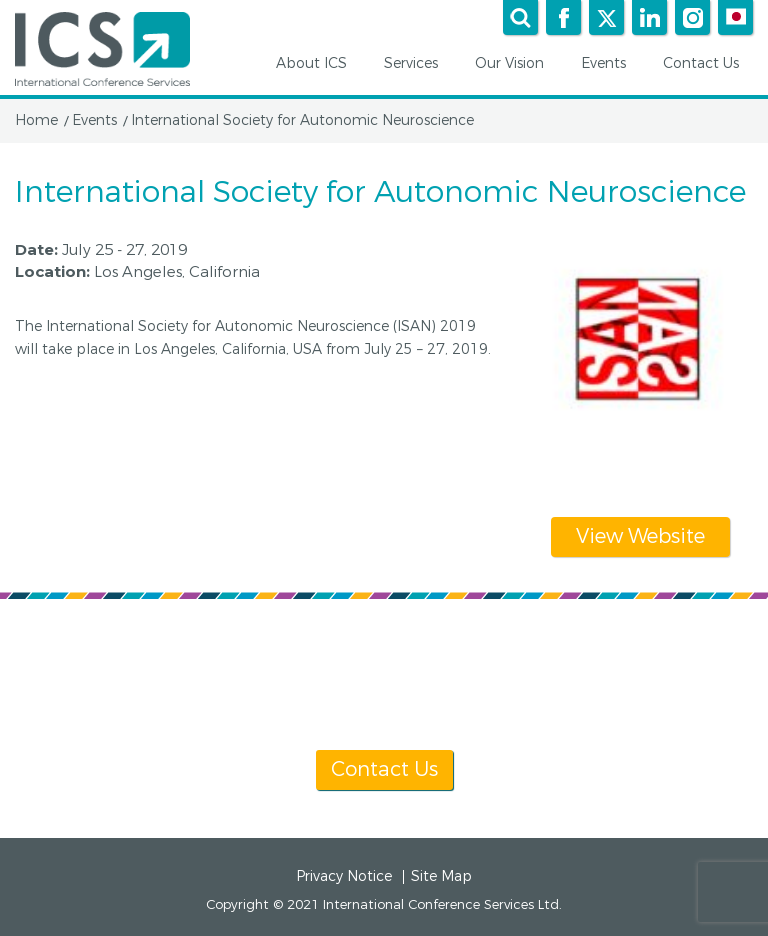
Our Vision (516, 64)
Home (36, 121)
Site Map (441, 877)
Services (418, 64)
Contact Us (708, 64)
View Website (640, 536)
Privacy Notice (344, 877)
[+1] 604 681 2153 (431, 696)
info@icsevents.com (641, 696)
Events (610, 64)
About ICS (318, 64)
